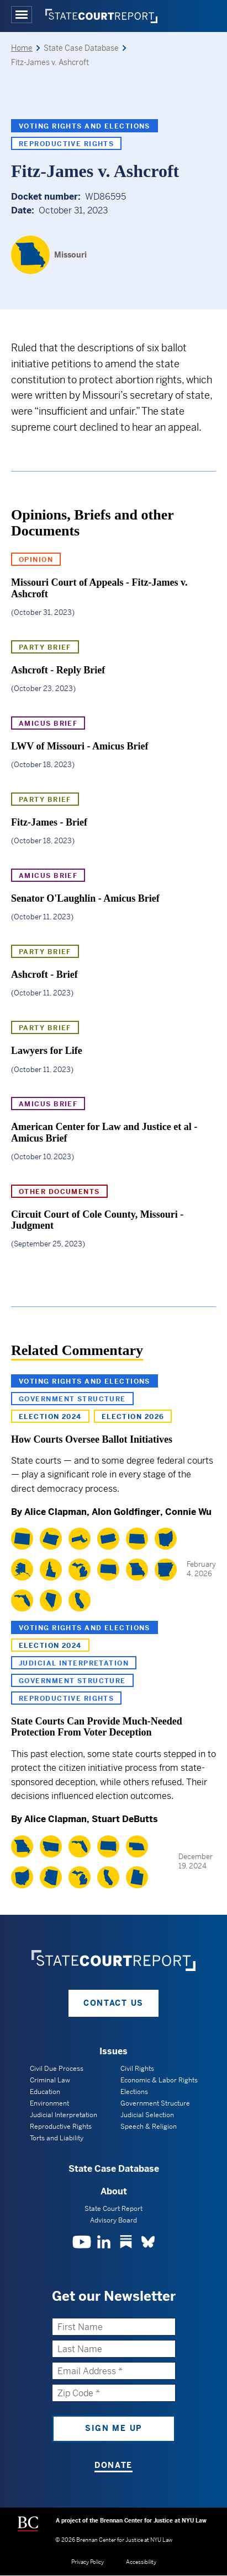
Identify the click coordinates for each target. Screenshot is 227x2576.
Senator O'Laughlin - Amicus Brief (85, 898)
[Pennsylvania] (108, 1539)
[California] (79, 1600)
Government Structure (72, 1399)
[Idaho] (51, 1570)
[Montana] (51, 1846)
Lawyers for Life (46, 1050)
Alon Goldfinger (126, 1512)
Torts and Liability (56, 2138)
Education (45, 2091)
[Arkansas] (166, 1570)
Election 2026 (133, 1416)
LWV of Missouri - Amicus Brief (80, 746)
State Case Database (113, 2169)
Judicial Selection (147, 2115)
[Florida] (22, 1600)
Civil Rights (137, 2068)
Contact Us (113, 2003)
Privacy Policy (87, 2562)
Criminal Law (50, 2080)
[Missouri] (49, 254)
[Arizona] (51, 1877)
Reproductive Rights (66, 144)
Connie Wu (188, 1512)
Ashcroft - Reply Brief (58, 670)
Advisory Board (113, 2220)
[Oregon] (51, 1539)
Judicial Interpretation (74, 1663)
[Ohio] (166, 1539)
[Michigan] (79, 1570)
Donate (113, 2465)
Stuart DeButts (125, 1819)
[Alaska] (22, 1570)
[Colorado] (22, 1539)
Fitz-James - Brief (49, 822)
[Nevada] (51, 1600)
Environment (49, 2103)
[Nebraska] (137, 1846)
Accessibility (141, 2562)
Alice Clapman (55, 1512)
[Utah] (137, 1877)
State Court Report (113, 2208)
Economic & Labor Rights (159, 2080)
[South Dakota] (108, 1570)
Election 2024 (50, 1416)
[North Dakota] (137, 1539)
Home (22, 48)
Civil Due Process (56, 2068)
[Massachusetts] (79, 1539)
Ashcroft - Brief (44, 974)
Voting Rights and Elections (84, 126)
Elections (134, 2091)
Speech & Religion (148, 2126)
